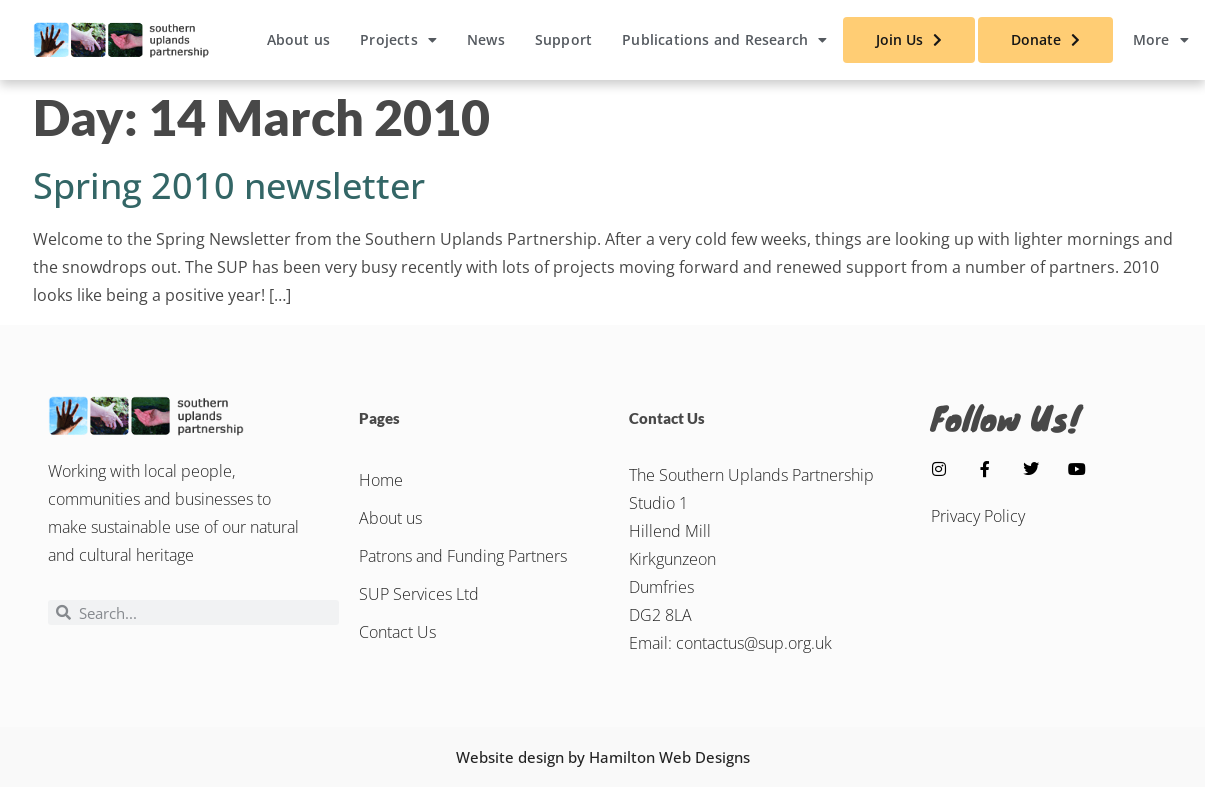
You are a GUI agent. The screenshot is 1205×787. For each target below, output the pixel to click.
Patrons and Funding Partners (463, 556)
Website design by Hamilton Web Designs (603, 757)
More (1161, 40)
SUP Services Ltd (419, 594)
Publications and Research (724, 40)
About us (299, 39)
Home (381, 480)
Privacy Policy (978, 516)
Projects (398, 40)
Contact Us (397, 632)
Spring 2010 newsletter (229, 185)
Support (563, 39)
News (486, 39)
